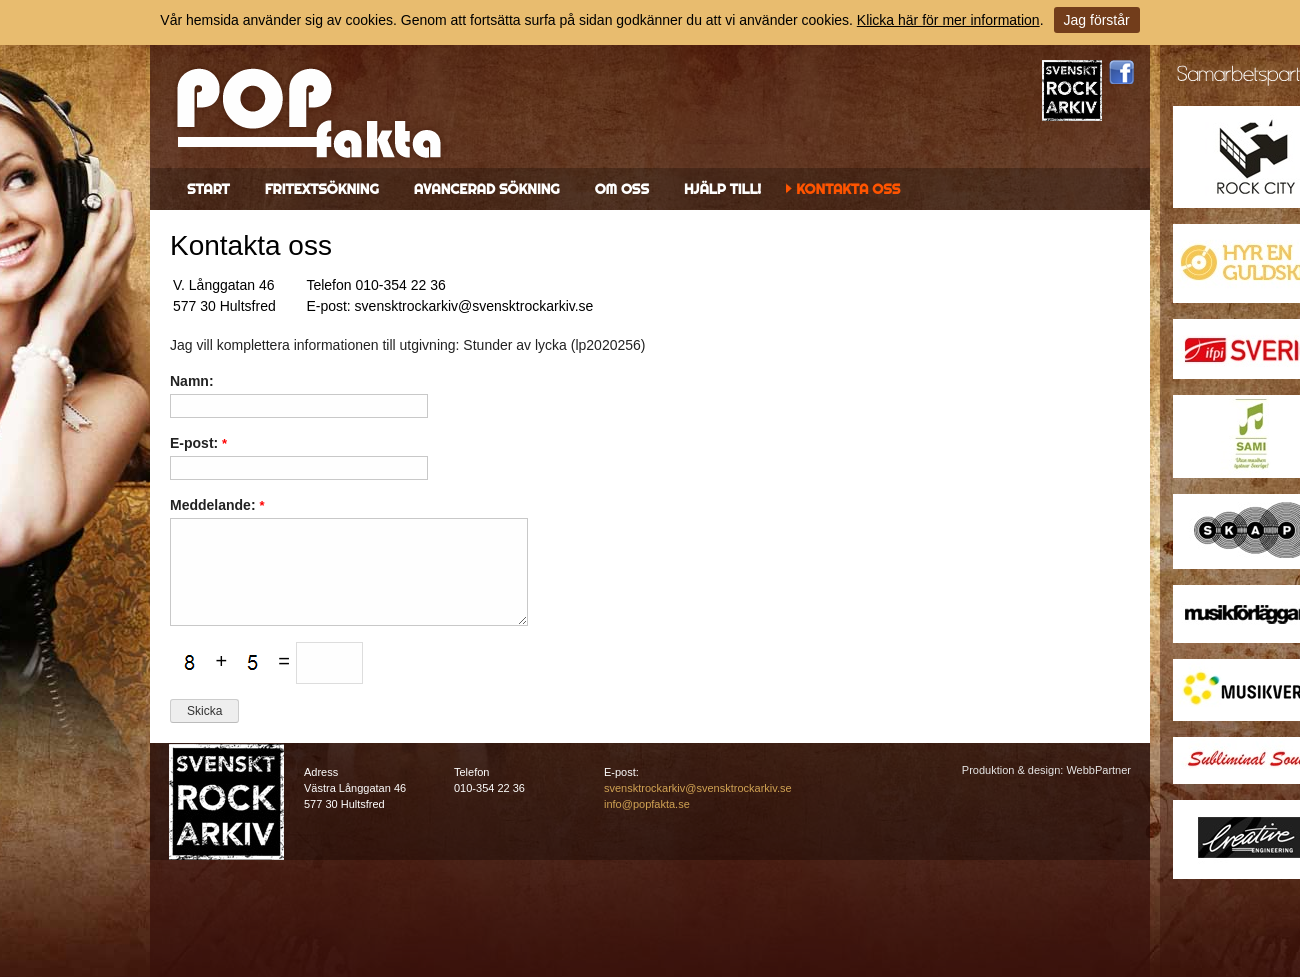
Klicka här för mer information (948, 20)
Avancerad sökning (487, 189)
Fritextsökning (322, 189)
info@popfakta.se (647, 804)
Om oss (622, 189)
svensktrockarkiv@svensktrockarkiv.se (698, 788)
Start (208, 189)
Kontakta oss (848, 189)
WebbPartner (1098, 770)
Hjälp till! (722, 189)
